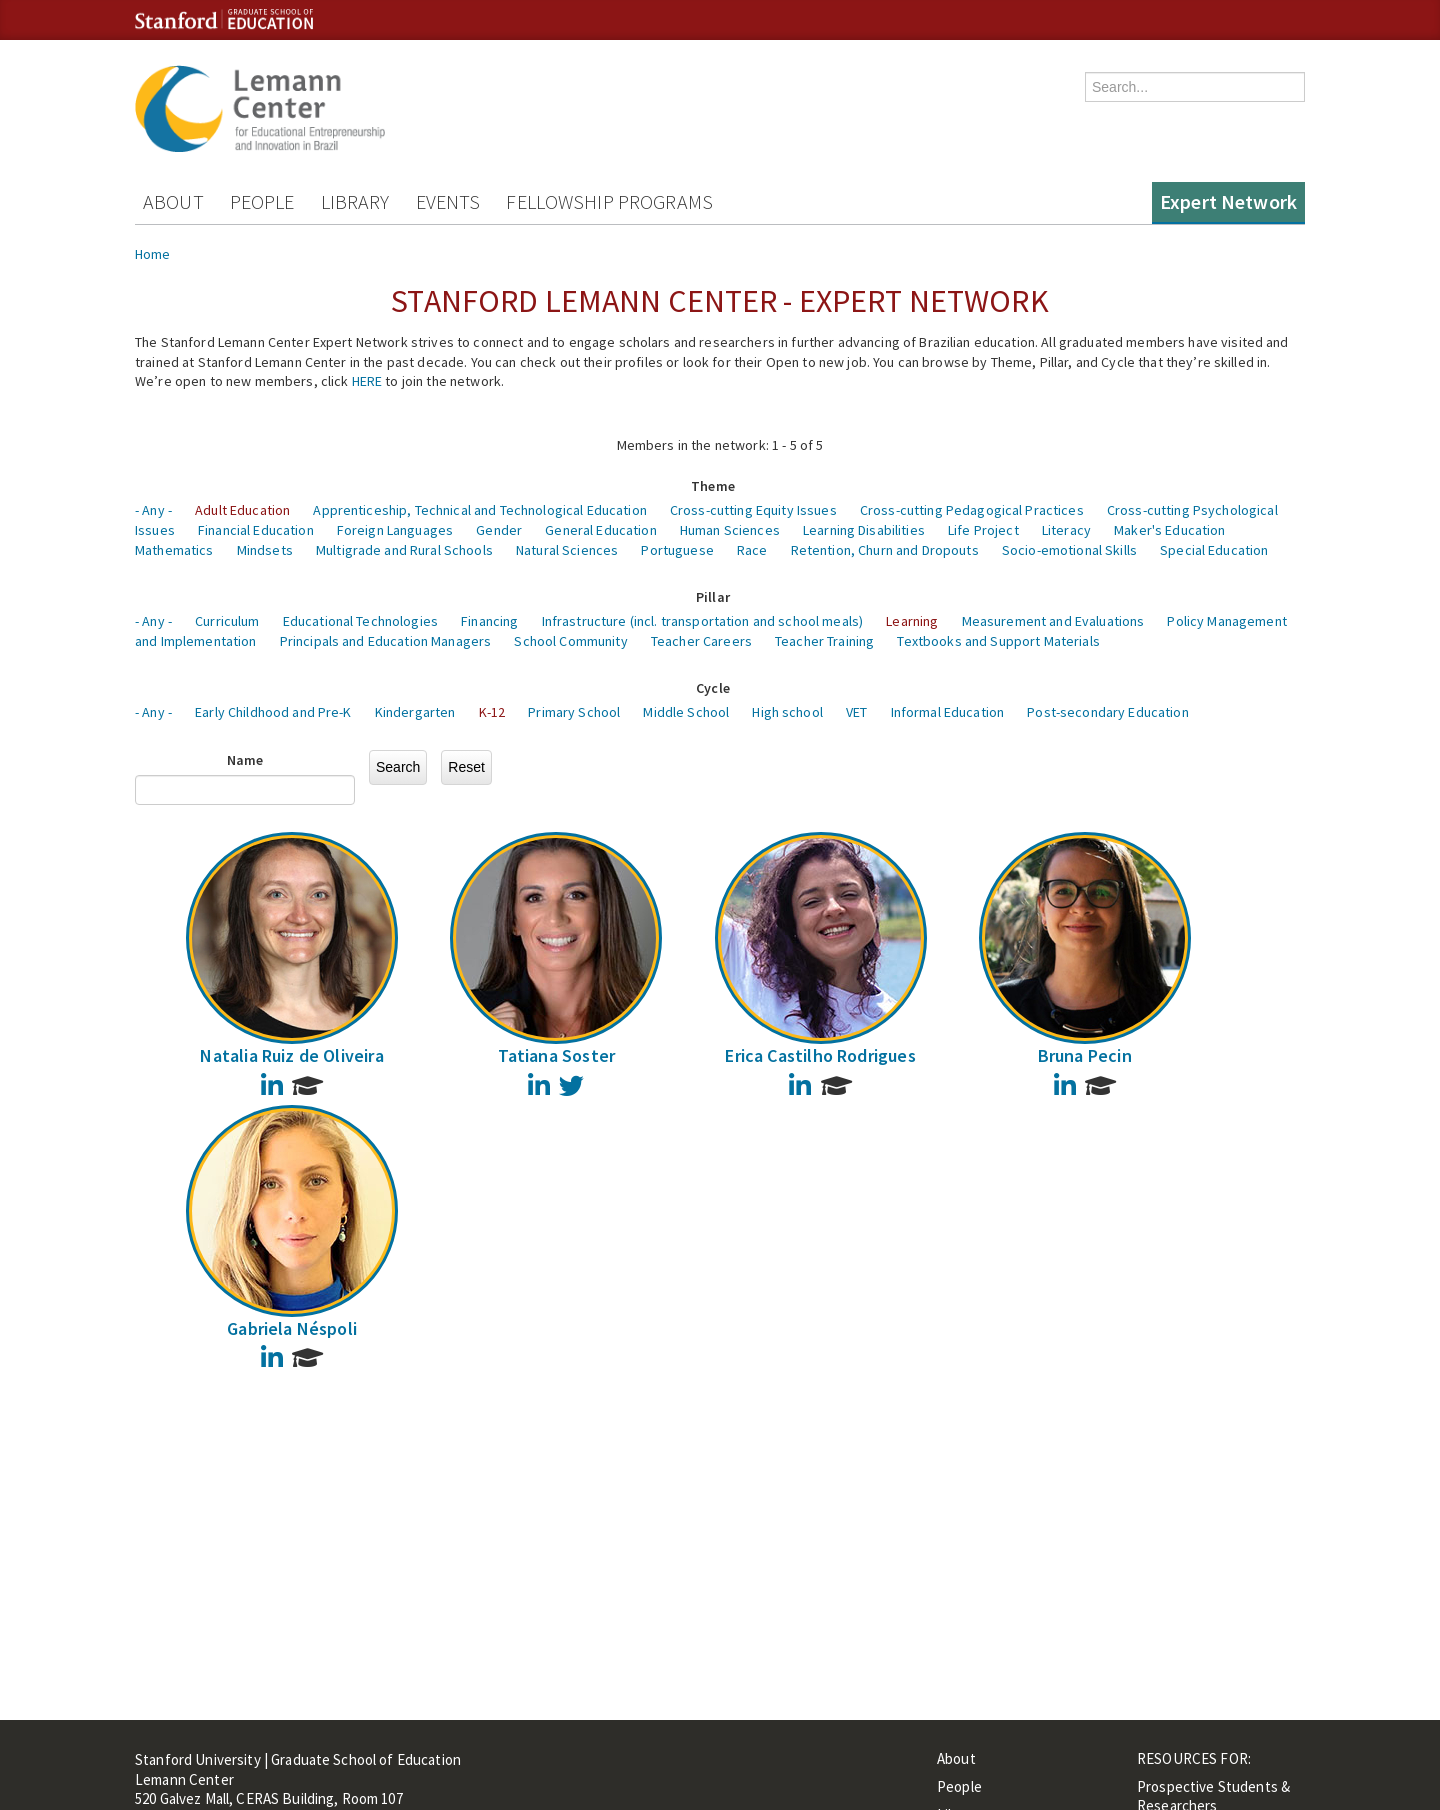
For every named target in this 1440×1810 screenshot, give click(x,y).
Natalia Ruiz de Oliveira (291, 1055)
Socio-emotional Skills (1069, 550)
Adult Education (242, 510)
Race (752, 550)
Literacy (1066, 530)
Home (153, 254)
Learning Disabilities (864, 530)
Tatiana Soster (557, 1055)
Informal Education (948, 712)
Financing (489, 621)
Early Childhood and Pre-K (273, 712)
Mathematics (174, 550)
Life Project (983, 530)
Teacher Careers (701, 641)
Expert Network (1228, 201)
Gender (499, 530)
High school (787, 712)
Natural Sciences (567, 550)
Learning (912, 621)
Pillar (713, 597)
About (173, 201)
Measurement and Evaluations (1053, 621)
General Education (600, 530)
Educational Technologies (360, 621)
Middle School (686, 712)
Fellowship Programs (609, 201)
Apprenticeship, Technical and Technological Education (479, 510)
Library (355, 201)
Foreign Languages (395, 530)
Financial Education (256, 530)
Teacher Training (824, 641)
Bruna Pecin (1085, 1055)
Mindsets (265, 550)
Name (245, 760)
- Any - (153, 510)
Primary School (574, 712)
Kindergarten (415, 712)
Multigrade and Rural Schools (404, 550)
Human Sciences (730, 530)
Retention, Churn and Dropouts (885, 550)
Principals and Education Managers (386, 641)
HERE (367, 381)
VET (856, 712)
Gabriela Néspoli (292, 1328)
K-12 (492, 712)
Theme (713, 486)
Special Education (1214, 550)
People (262, 201)
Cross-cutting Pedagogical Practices (972, 510)
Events (448, 201)
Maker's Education (1169, 530)
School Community (570, 641)
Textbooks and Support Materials (998, 641)
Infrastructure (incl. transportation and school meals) (703, 621)
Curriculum (227, 621)
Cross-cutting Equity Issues (753, 510)
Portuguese (677, 550)
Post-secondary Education (1107, 712)
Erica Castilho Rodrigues (820, 1055)
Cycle (713, 688)
